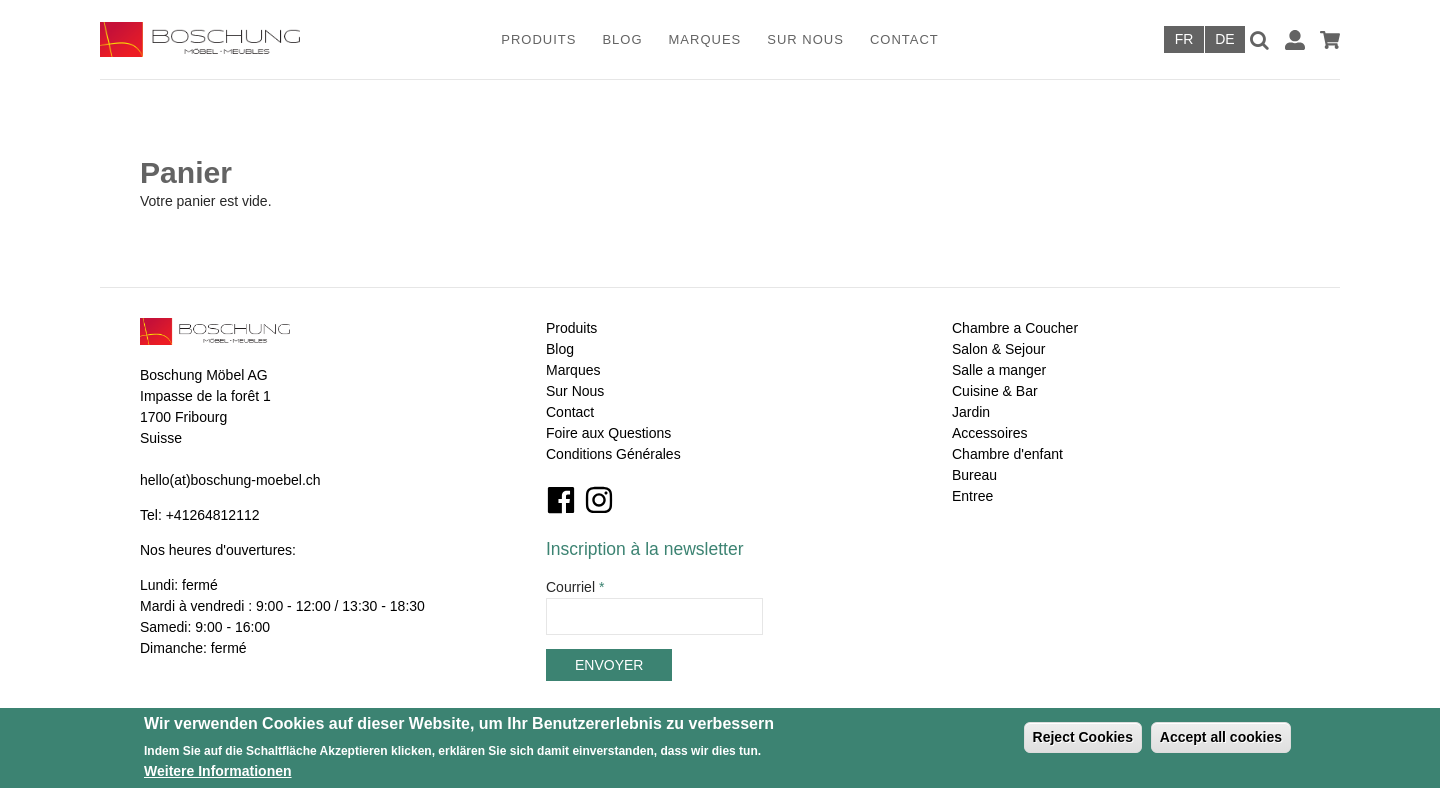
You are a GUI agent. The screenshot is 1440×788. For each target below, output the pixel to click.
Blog (622, 39)
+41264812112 (213, 515)
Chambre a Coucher (1015, 328)
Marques (705, 39)
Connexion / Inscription (1295, 40)
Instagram (599, 500)
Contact (904, 39)
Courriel (575, 587)
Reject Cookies (1083, 737)
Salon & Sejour (998, 349)
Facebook (561, 500)
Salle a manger (999, 370)
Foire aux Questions (608, 433)
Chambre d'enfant (1007, 454)
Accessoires (989, 433)
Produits (538, 39)
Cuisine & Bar (995, 391)
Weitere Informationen (218, 771)
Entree (972, 496)
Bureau (974, 475)
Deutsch (1225, 39)
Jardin (971, 412)
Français (1184, 39)
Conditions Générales (613, 454)
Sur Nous (805, 39)
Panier (1330, 40)
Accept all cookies (1221, 737)
